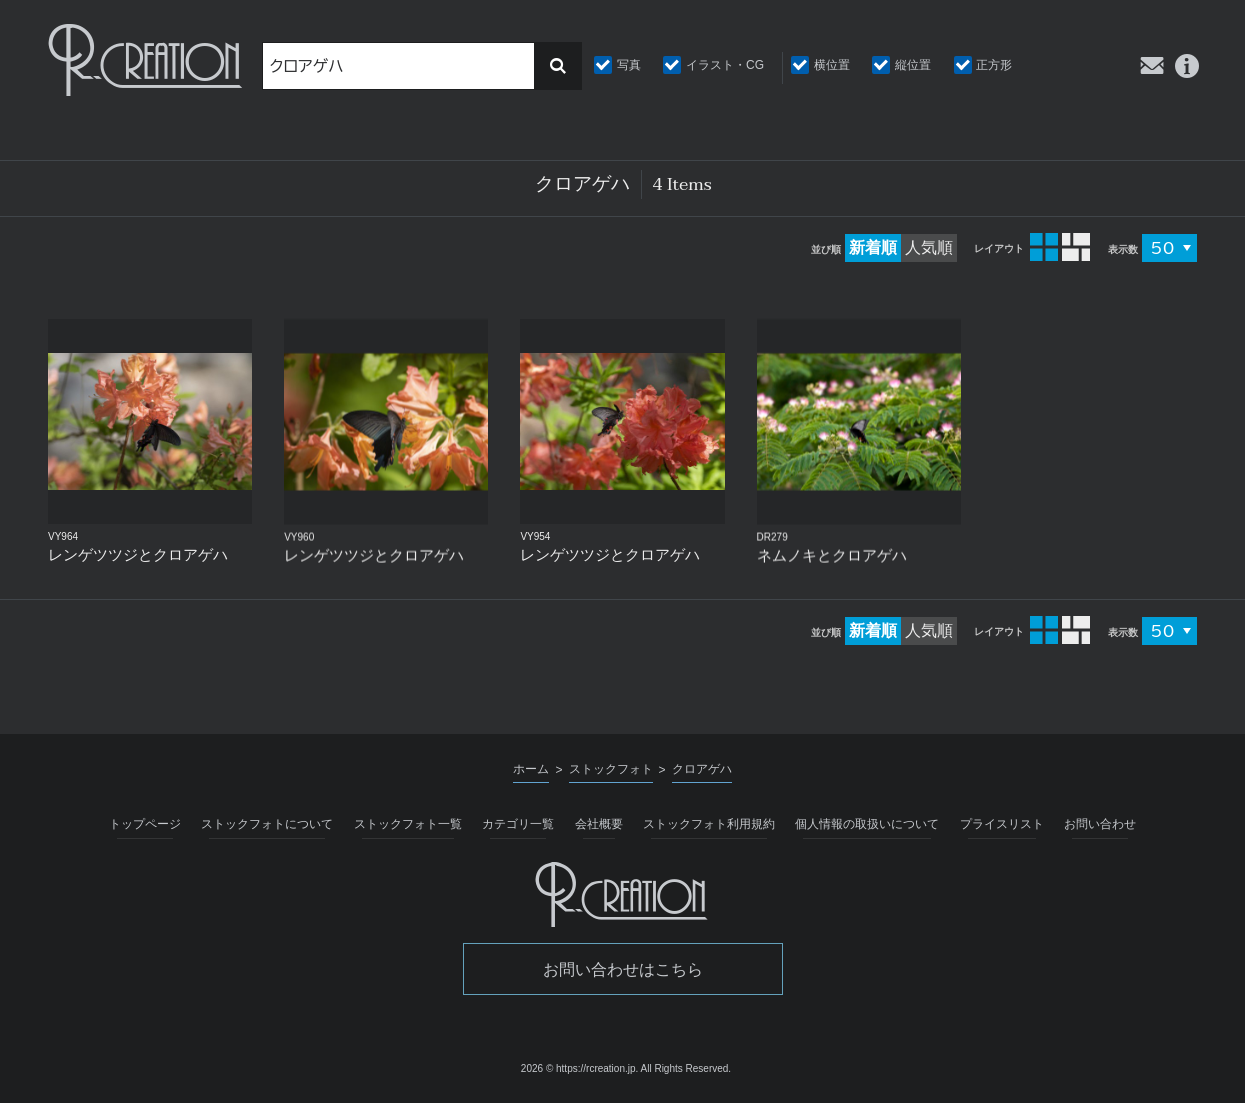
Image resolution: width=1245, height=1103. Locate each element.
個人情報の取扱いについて (867, 824)
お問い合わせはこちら (623, 969)
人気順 (929, 247)
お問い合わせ (1100, 824)
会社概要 (599, 824)
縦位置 (913, 65)
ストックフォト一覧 (408, 824)
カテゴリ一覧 (518, 824)
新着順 (873, 247)
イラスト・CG (725, 65)
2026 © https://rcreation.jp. (579, 1068)
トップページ (145, 824)
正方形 (994, 65)
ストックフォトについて (267, 824)
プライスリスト (1002, 824)
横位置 (832, 65)
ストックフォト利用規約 (709, 824)
